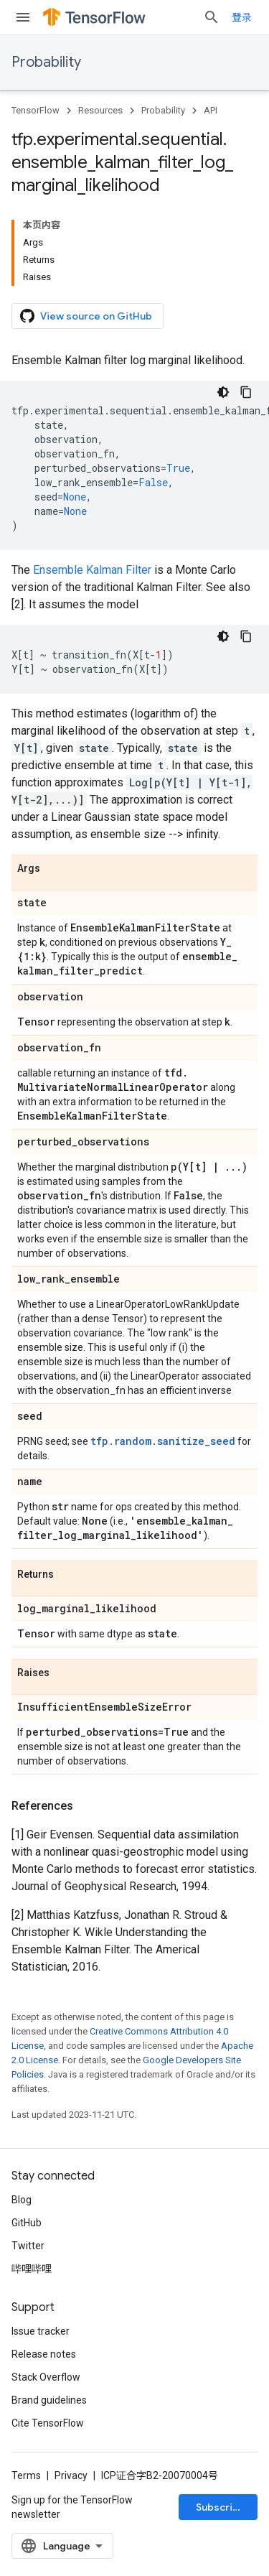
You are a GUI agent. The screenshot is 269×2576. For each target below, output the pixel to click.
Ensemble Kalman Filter (92, 570)
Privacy (71, 2475)
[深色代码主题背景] (223, 392)
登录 (242, 17)
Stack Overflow (45, 2377)
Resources (100, 110)
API (210, 110)
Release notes (43, 2354)
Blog (21, 2199)
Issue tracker (40, 2331)
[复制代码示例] (246, 392)
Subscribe (220, 2507)
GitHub (26, 2222)
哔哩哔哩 (31, 2268)
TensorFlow (35, 110)
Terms (26, 2475)
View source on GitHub (86, 316)
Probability (46, 62)
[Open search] (211, 17)
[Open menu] (23, 17)
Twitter (27, 2245)
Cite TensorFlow (47, 2423)
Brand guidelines (49, 2400)
